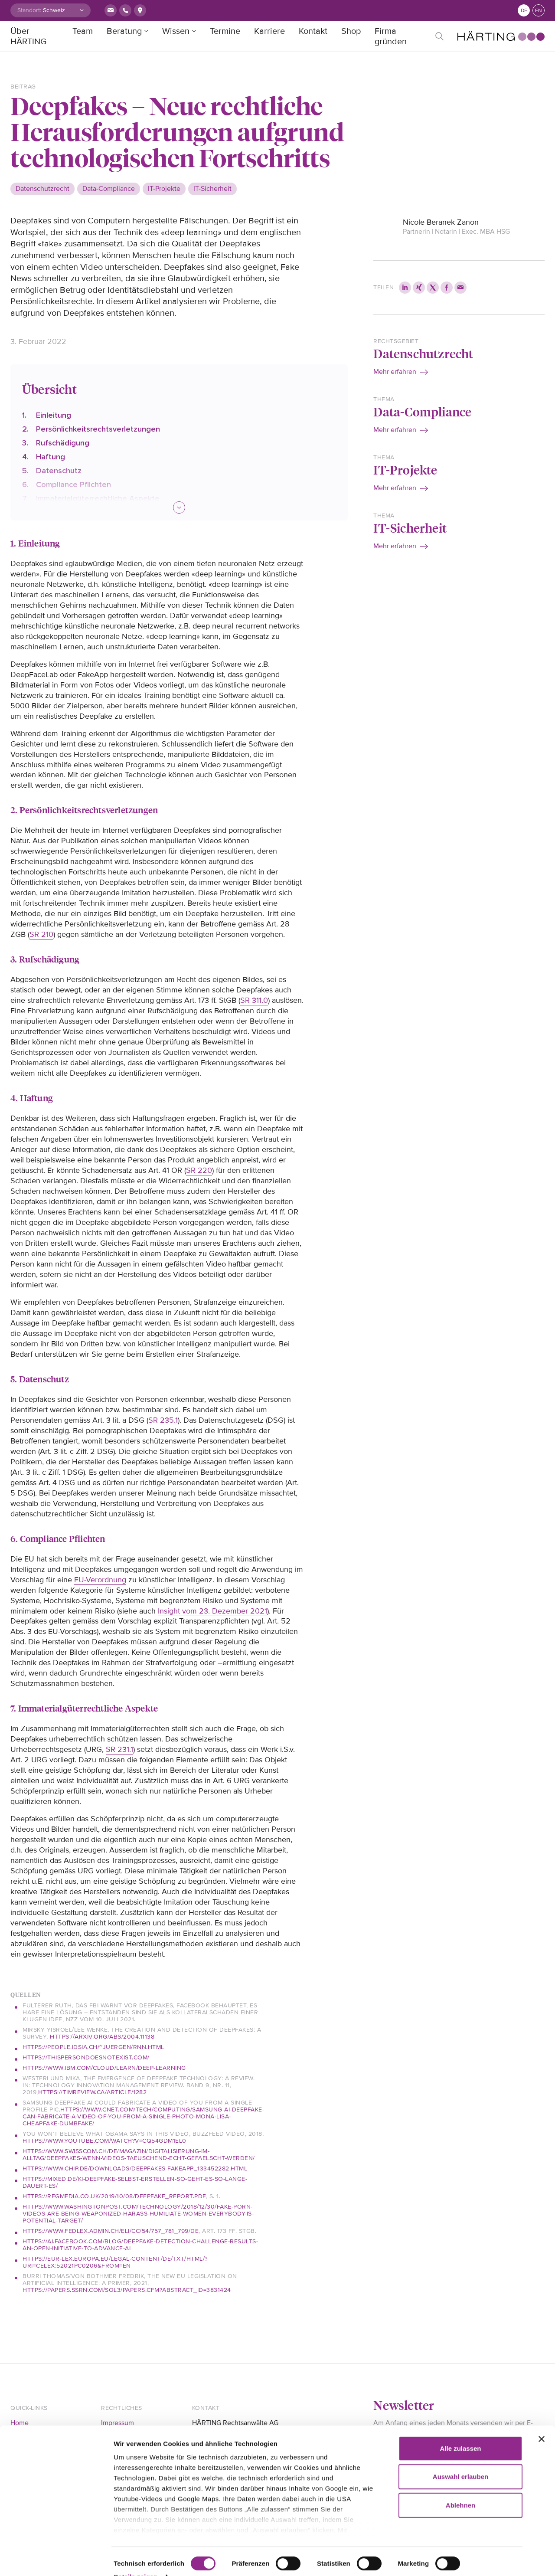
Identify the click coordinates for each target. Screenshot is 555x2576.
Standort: (29, 10)
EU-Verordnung (100, 1579)
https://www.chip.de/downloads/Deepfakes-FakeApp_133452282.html (135, 2168)
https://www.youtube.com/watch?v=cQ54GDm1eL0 (104, 2140)
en (538, 10)
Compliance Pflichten (73, 484)
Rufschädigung (62, 443)
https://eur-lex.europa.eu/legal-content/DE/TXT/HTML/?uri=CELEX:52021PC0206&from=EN (115, 2262)
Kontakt (313, 31)
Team (82, 31)
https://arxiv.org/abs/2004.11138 (102, 2036)
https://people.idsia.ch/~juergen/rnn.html (93, 2047)
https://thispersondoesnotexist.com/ (86, 2057)
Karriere (269, 31)
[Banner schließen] (542, 2421)
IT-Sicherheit (410, 528)
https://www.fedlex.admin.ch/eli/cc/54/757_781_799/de (111, 2231)
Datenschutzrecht (423, 353)
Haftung (50, 457)
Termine (225, 31)
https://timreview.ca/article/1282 (92, 2092)
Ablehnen (460, 2487)
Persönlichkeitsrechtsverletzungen (98, 429)
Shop (351, 31)
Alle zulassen (460, 2430)
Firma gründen (391, 36)
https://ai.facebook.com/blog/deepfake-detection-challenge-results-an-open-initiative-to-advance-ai (140, 2245)
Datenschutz (59, 470)
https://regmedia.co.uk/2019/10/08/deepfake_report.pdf (114, 2196)
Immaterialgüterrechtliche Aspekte (98, 498)
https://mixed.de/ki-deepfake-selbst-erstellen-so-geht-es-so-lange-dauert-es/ (135, 2182)
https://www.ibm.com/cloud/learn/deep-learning (104, 2068)
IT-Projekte (405, 470)
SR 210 (41, 934)
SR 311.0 (254, 1000)
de (524, 10)
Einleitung (53, 415)
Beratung (124, 31)
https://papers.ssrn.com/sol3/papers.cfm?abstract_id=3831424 (127, 2290)
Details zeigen (135, 2559)
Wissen (175, 31)
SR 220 (199, 1170)
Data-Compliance (422, 411)
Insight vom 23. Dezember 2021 (212, 1611)
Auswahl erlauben (460, 2458)
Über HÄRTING (28, 36)
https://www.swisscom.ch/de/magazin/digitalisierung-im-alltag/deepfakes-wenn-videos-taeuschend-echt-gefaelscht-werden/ (139, 2154)
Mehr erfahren (394, 371)
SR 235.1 (163, 1420)
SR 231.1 (119, 1749)
